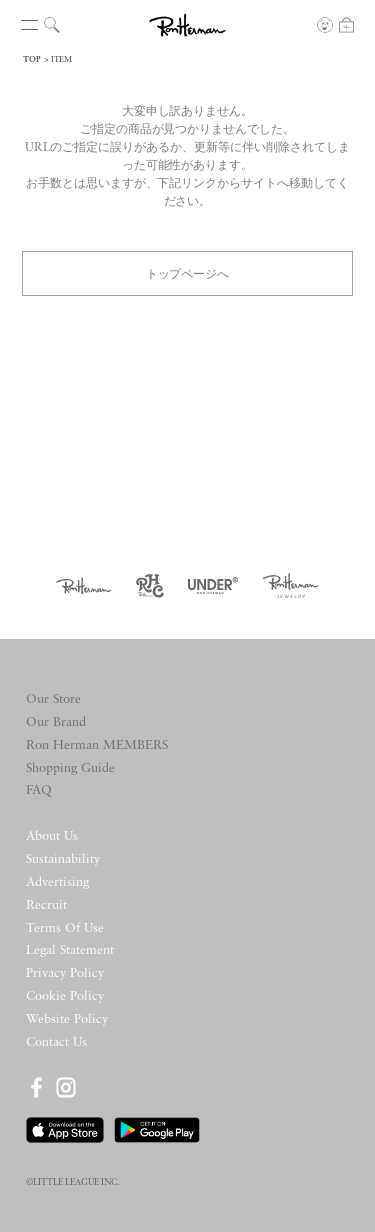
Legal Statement (70, 950)
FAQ (39, 790)
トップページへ (188, 272)
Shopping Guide (70, 768)
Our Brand (56, 722)
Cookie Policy (65, 996)
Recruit (46, 905)
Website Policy (67, 1019)
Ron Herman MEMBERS (97, 745)
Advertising (57, 882)
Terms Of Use (65, 928)
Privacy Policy (65, 973)
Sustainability (63, 859)
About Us (52, 836)
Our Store (53, 699)
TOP (32, 60)
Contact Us (56, 1042)
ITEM (61, 60)
